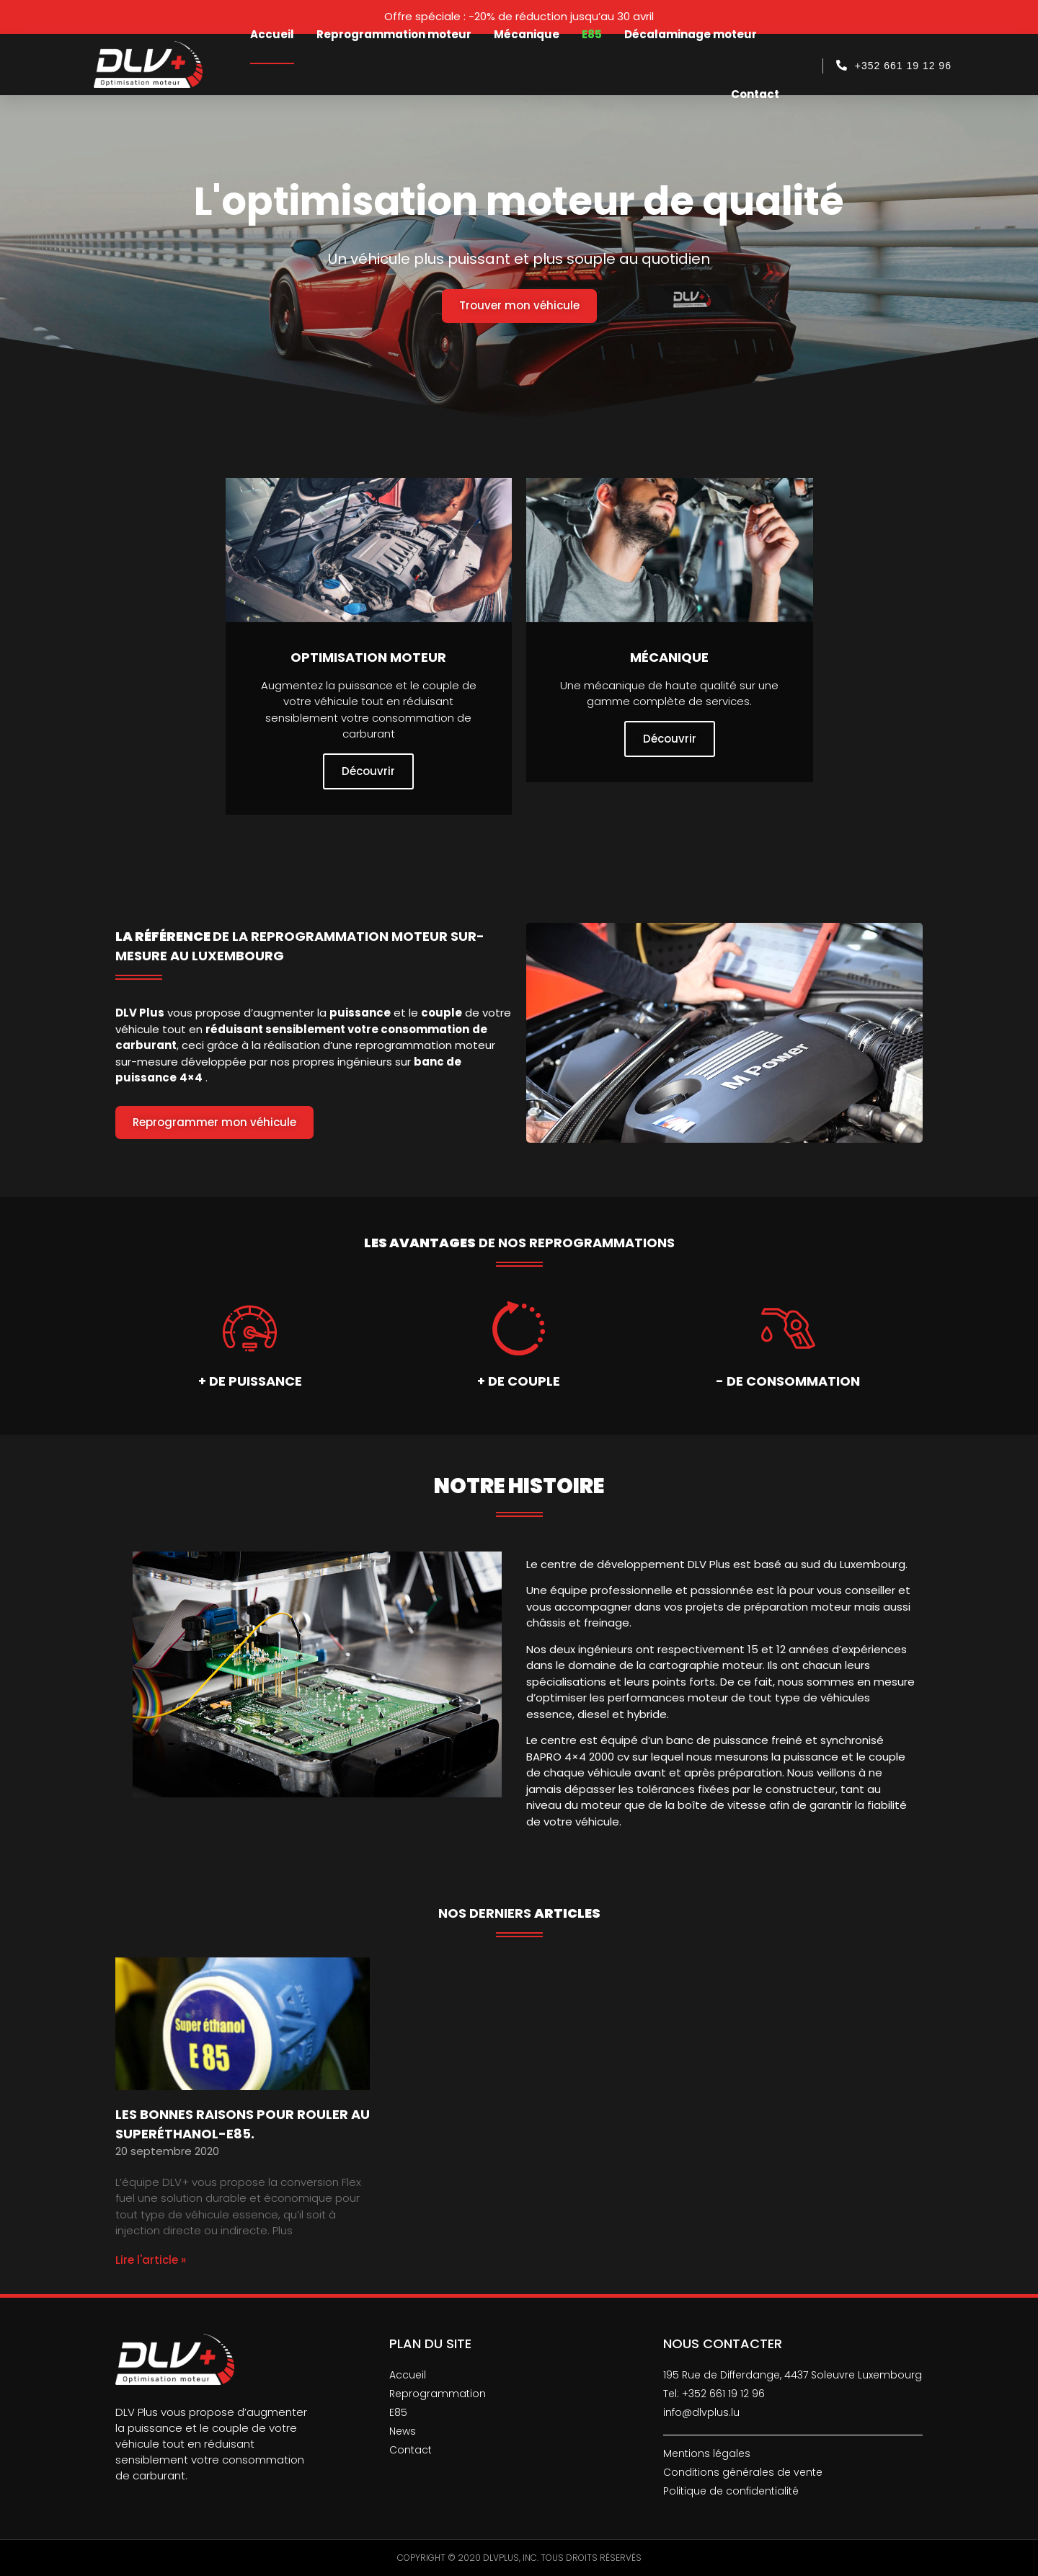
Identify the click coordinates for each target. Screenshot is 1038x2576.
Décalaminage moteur (690, 34)
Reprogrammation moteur (393, 34)
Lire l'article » (150, 2259)
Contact (755, 94)
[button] (519, 306)
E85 (592, 34)
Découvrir (368, 771)
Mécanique (526, 34)
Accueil (272, 34)
